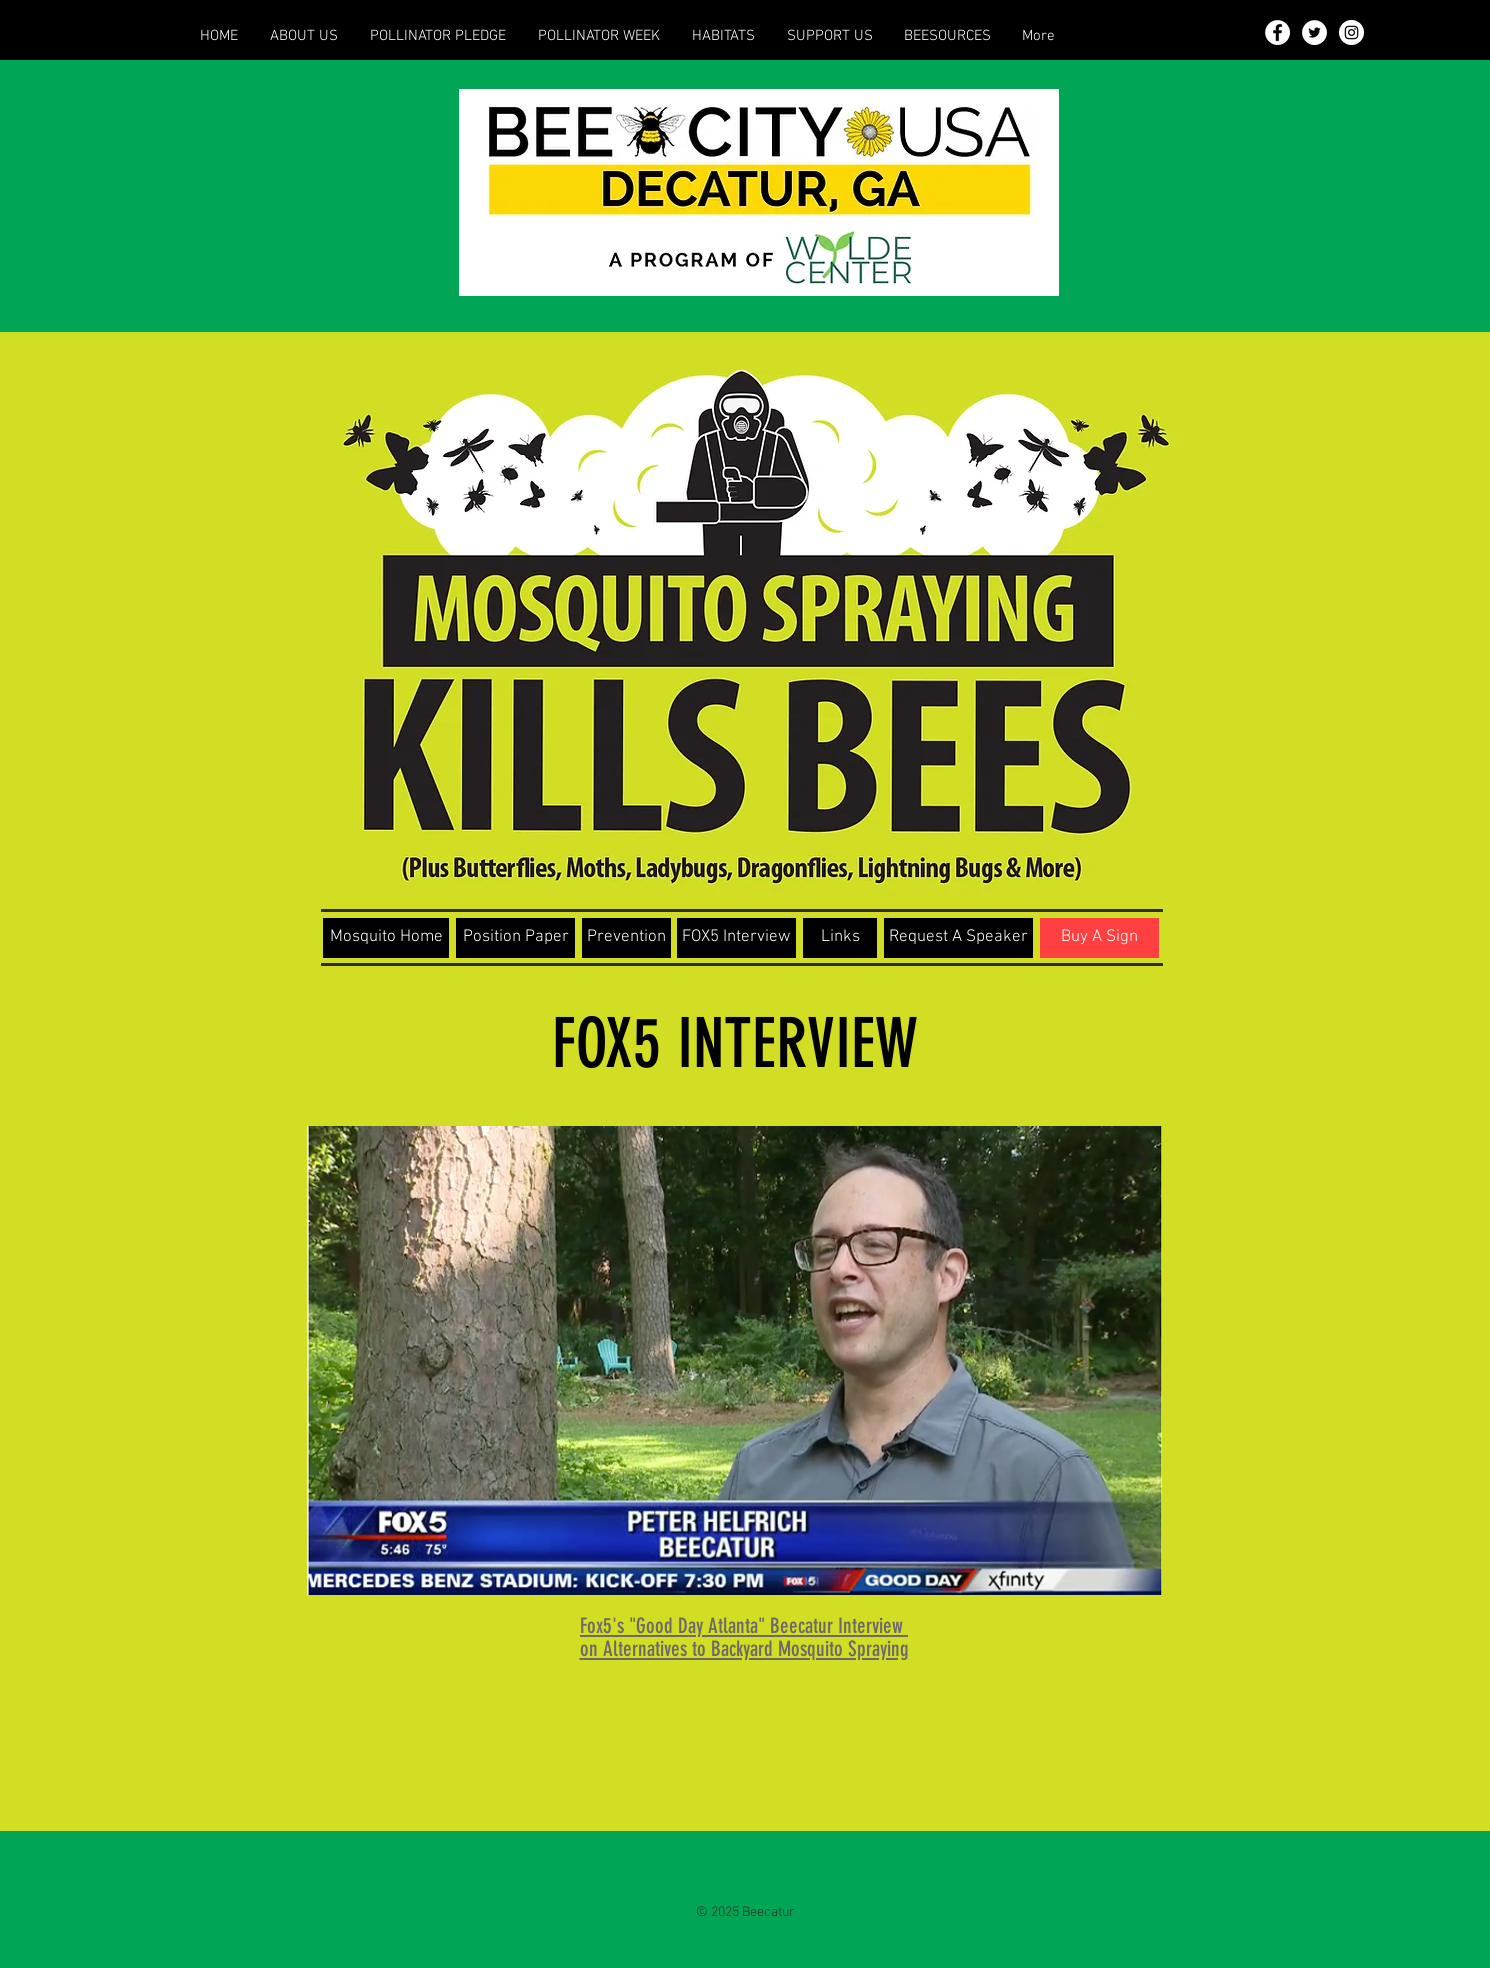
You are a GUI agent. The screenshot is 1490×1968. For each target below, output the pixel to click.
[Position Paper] (515, 938)
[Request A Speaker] (958, 938)
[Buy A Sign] (1099, 938)
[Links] (840, 938)
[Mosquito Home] (386, 938)
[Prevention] (626, 938)
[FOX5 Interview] (736, 938)
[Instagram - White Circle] (1351, 32)
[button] (304, 36)
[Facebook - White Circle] (1277, 32)
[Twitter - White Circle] (1314, 32)
